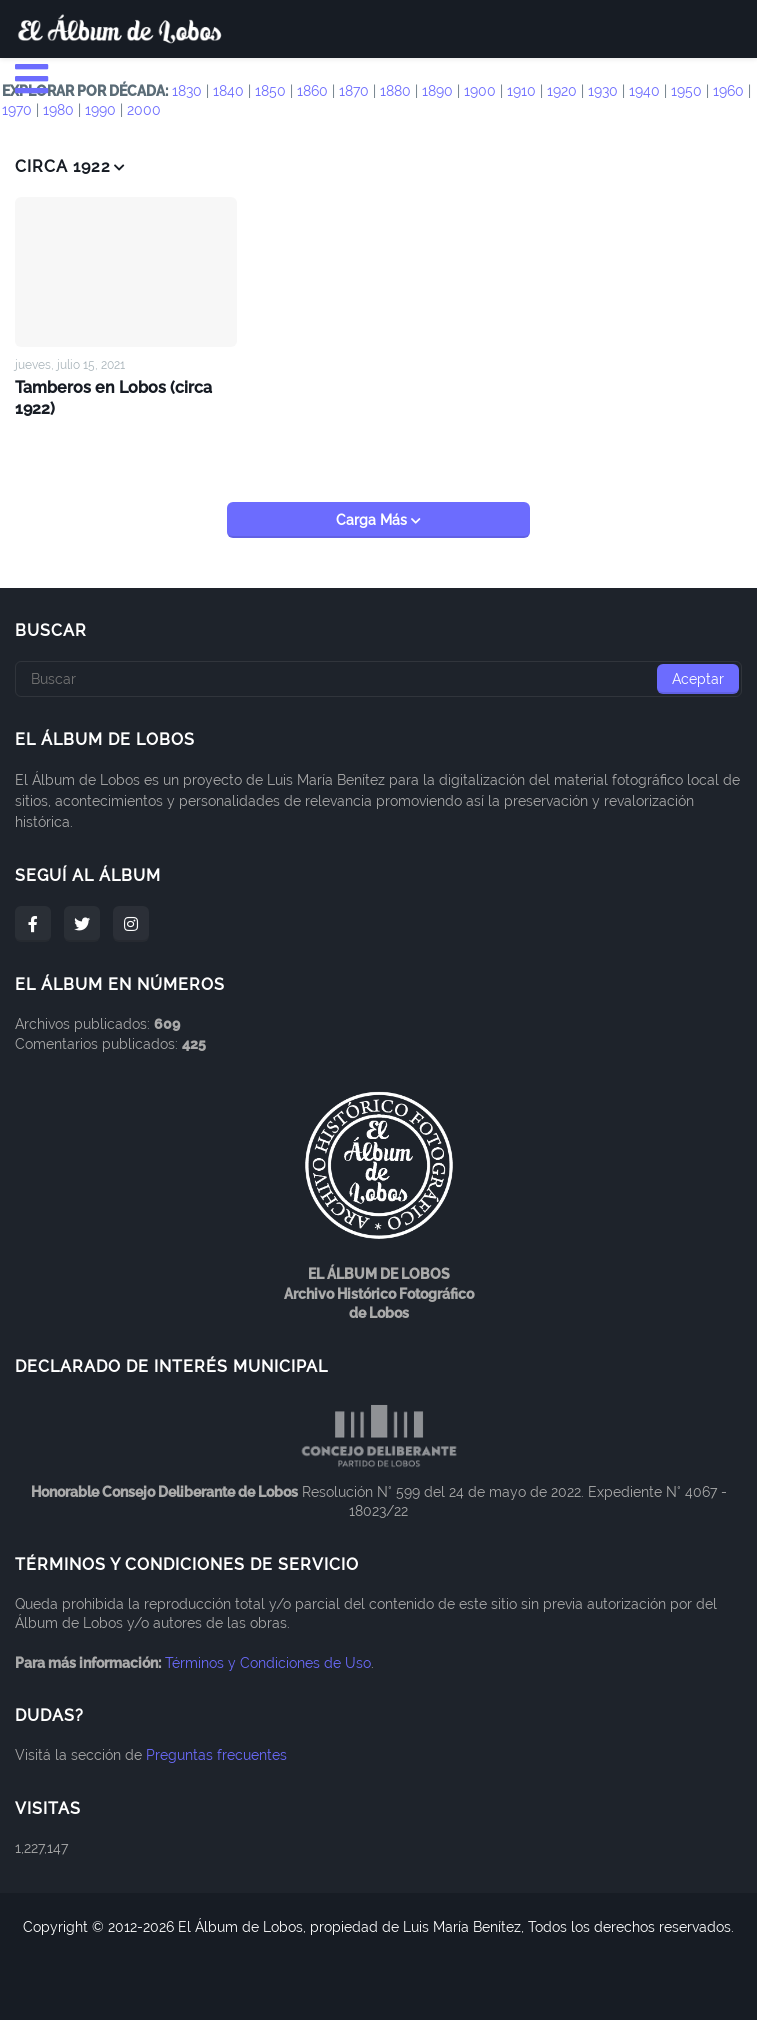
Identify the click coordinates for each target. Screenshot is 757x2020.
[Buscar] (378, 679)
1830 (187, 91)
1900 (480, 91)
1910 (521, 91)
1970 (17, 110)
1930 (603, 91)
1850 (270, 91)
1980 (58, 110)
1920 (562, 91)
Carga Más (373, 520)
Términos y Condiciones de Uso (268, 1662)
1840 (228, 91)
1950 (686, 91)
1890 (437, 91)
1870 (354, 91)
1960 (728, 91)
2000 (144, 110)
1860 (312, 91)
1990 (100, 110)
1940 (644, 91)
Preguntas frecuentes (216, 1754)
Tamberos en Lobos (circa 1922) (113, 397)
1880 (395, 91)
